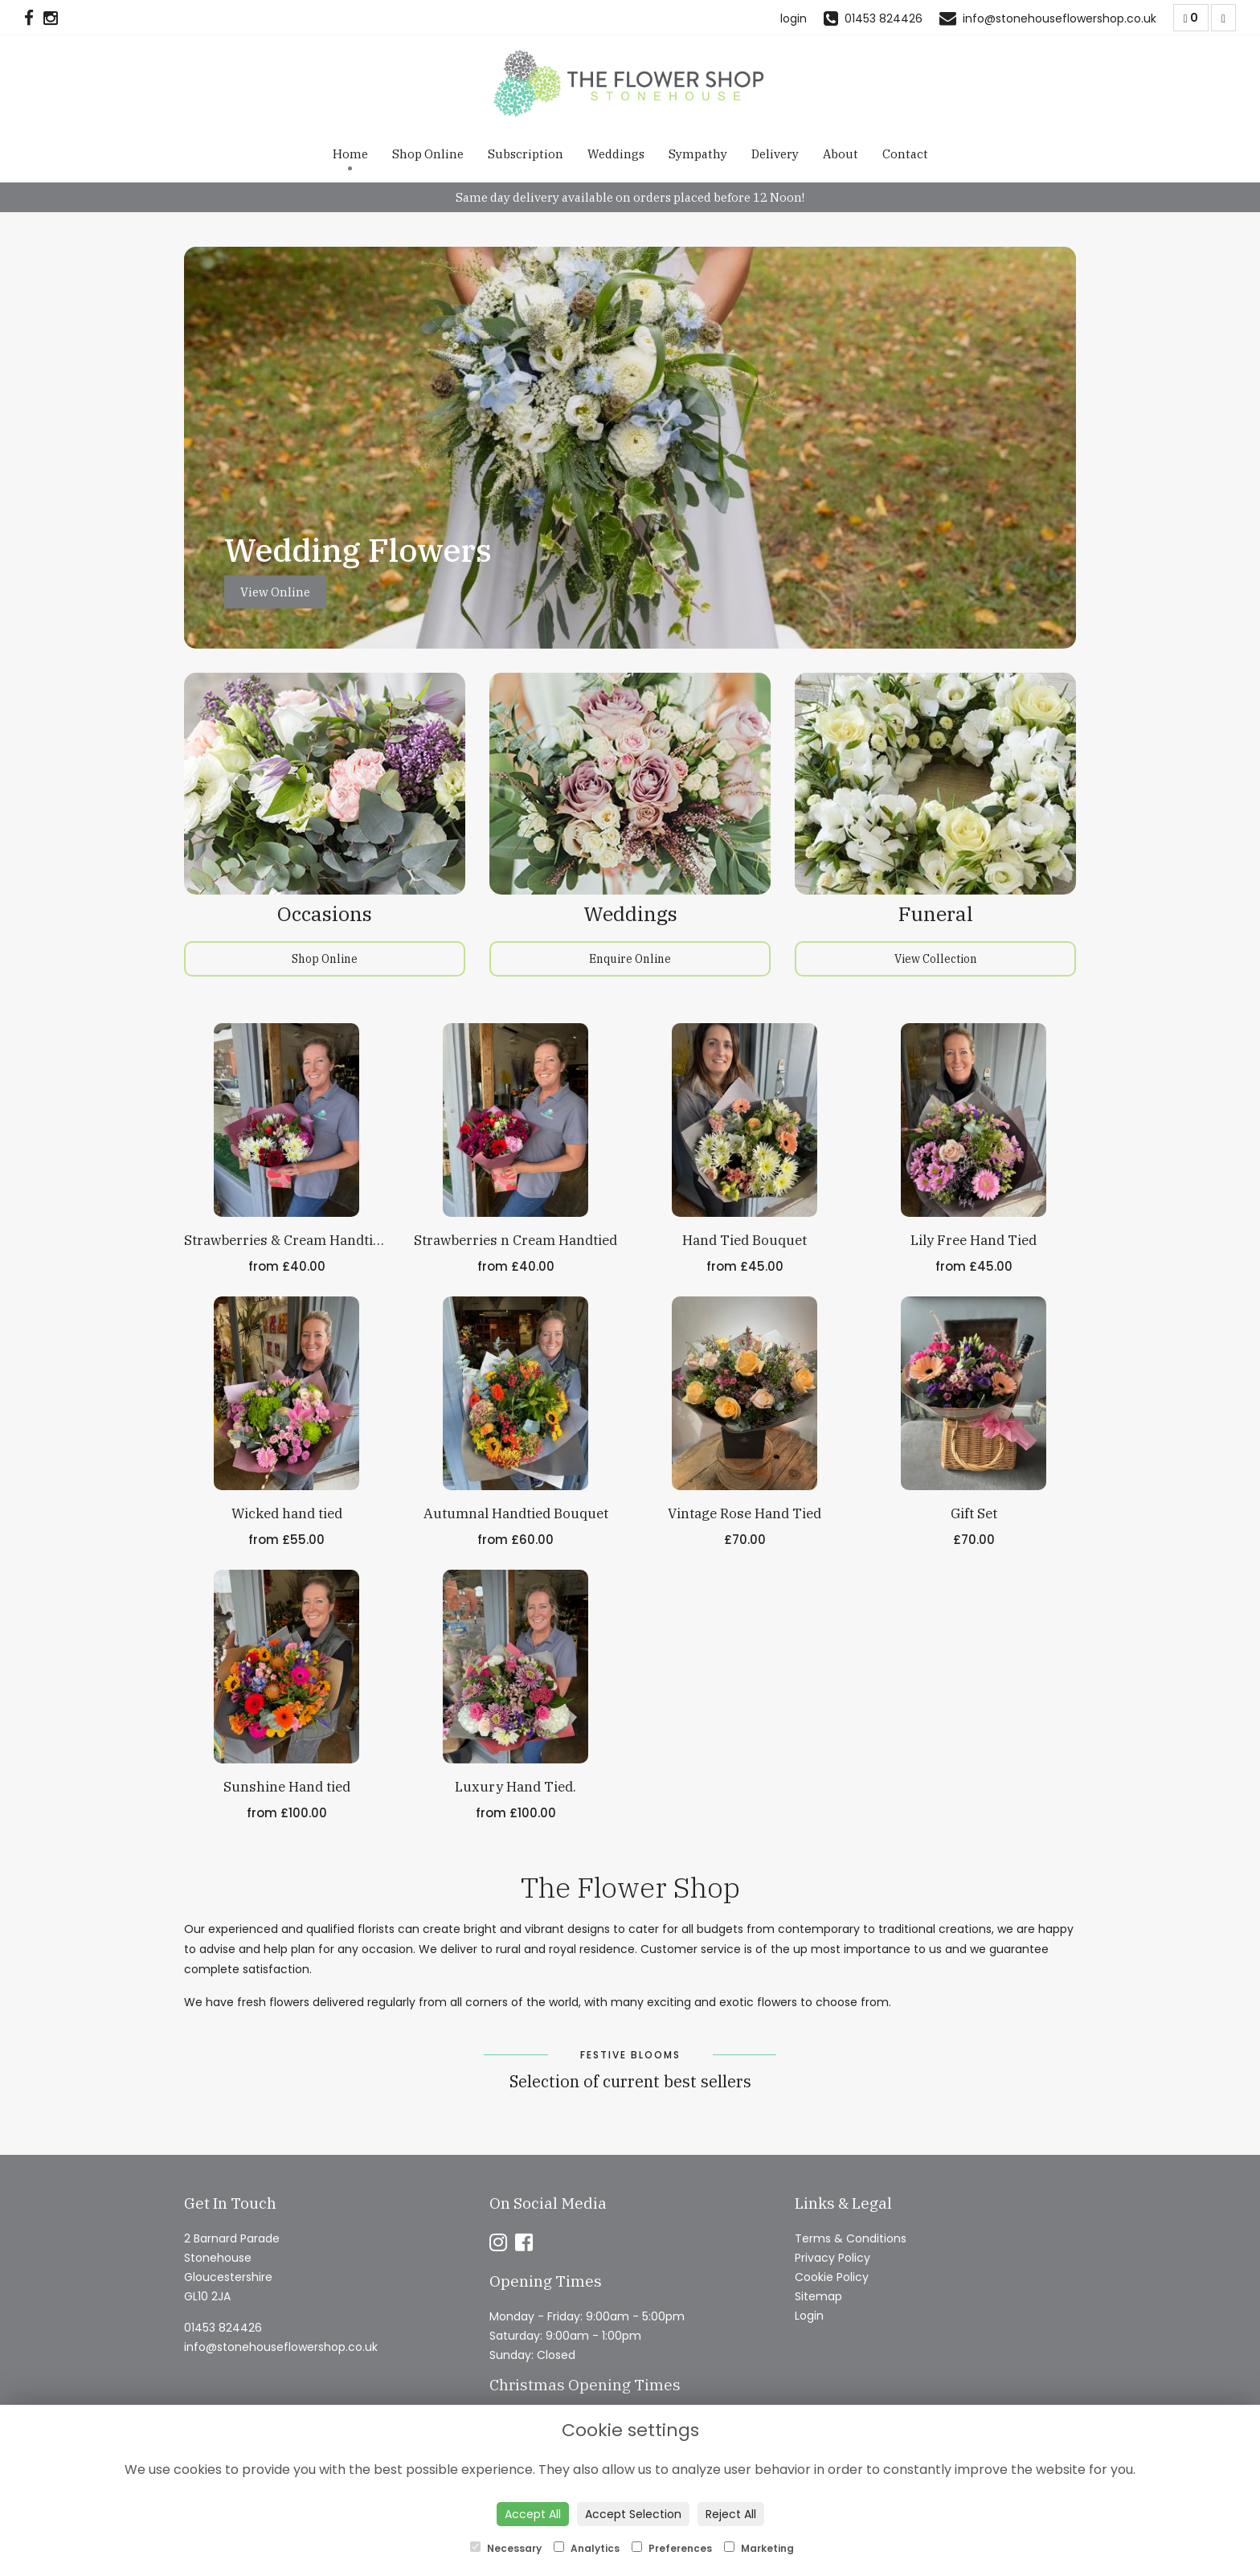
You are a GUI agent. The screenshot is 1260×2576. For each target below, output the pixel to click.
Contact (905, 154)
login (793, 18)
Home (350, 154)
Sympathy (698, 154)
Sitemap (818, 2296)
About (840, 154)
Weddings (615, 154)
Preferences (672, 2548)
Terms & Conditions (850, 2238)
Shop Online (428, 154)
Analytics (587, 2548)
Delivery (775, 154)
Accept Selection (633, 2514)
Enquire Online (630, 959)
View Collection (935, 959)
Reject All (731, 2514)
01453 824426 (223, 2328)
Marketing (759, 2548)
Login (809, 2316)
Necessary (506, 2548)
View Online (275, 592)
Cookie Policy (832, 2277)
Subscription (525, 154)
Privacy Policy (832, 2258)
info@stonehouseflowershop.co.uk (281, 2347)
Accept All (533, 2514)
